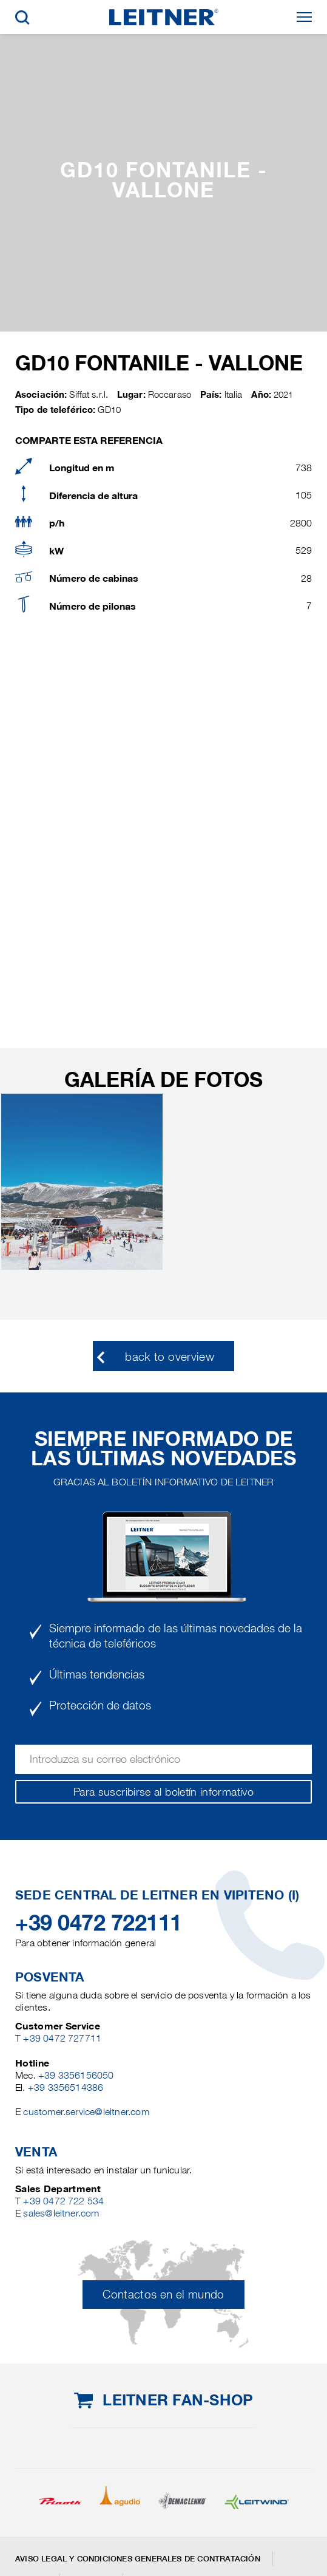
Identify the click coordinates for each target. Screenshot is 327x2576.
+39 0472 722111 (98, 1922)
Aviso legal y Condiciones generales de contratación (137, 2558)
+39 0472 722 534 (63, 2201)
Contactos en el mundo (163, 2295)
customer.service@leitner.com (86, 2112)
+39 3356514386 (66, 2087)
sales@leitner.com (61, 2213)
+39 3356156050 (76, 2075)
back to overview (169, 1357)
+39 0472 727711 (62, 2038)
